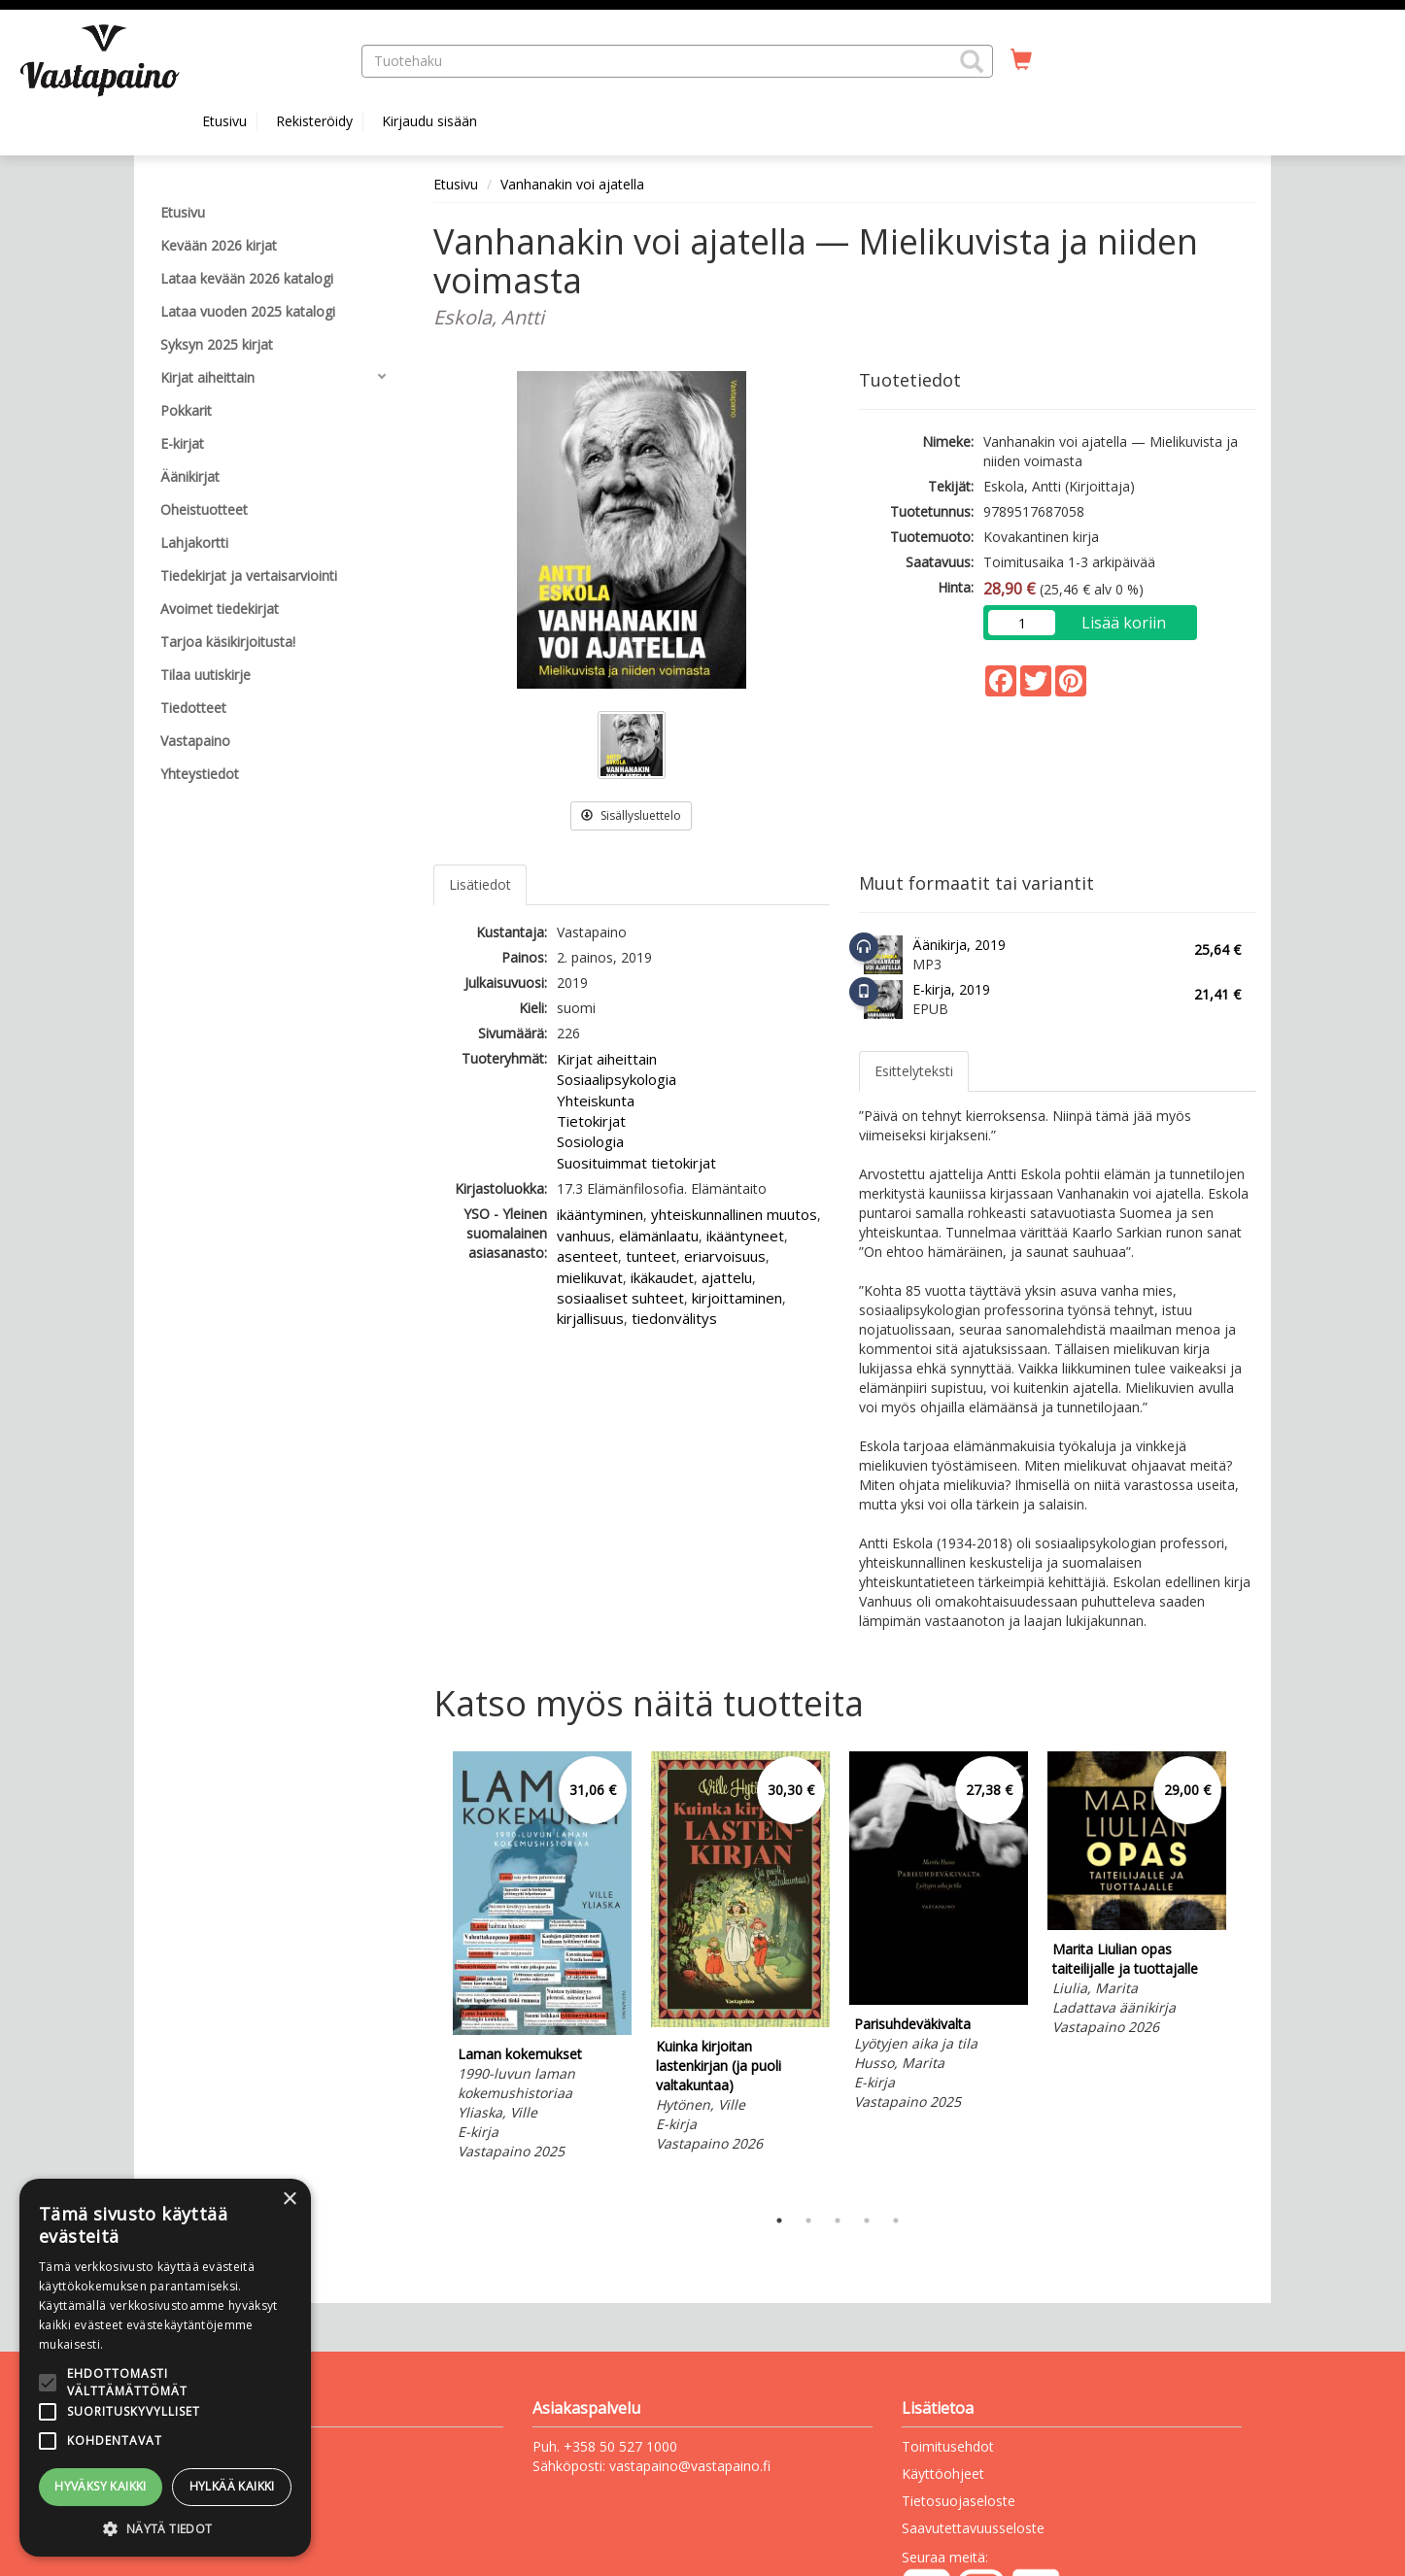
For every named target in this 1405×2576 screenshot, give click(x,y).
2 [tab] (808, 2220)
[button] (971, 61)
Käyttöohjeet (943, 2473)
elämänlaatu (659, 1235)
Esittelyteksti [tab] (913, 1071)
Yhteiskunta (595, 1100)
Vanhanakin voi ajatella (572, 184)
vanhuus (584, 1235)
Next (1246, 1973)
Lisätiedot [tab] (480, 884)
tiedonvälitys (674, 1318)
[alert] (165, 2368)
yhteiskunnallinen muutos (734, 1214)
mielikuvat (590, 1277)
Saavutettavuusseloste (973, 2528)
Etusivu (224, 121)
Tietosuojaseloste (958, 2500)
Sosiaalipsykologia (616, 1079)
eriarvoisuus (725, 1256)
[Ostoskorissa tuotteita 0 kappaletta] (1021, 60)
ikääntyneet (745, 1235)
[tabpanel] (542, 1959)
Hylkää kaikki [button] (232, 2486)
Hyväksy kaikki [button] (100, 2486)
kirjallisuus (590, 1318)
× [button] (289, 2199)
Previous (428, 1973)
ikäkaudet (662, 1277)
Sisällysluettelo (631, 815)
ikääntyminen (600, 1214)
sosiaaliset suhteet (620, 1297)
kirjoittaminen (737, 1297)
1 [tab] (779, 2220)
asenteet (587, 1256)
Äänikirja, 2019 (959, 944)
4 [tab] (866, 2220)
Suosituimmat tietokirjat (636, 1162)
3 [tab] (837, 2220)
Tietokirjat (591, 1121)
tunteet (651, 1256)
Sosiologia (590, 1141)
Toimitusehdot (948, 2446)
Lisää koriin (1123, 622)
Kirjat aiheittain (607, 1058)
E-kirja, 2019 (951, 989)
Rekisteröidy (314, 121)
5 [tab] (896, 2220)
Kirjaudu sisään (429, 121)
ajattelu (727, 1277)
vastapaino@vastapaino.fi (690, 2466)
